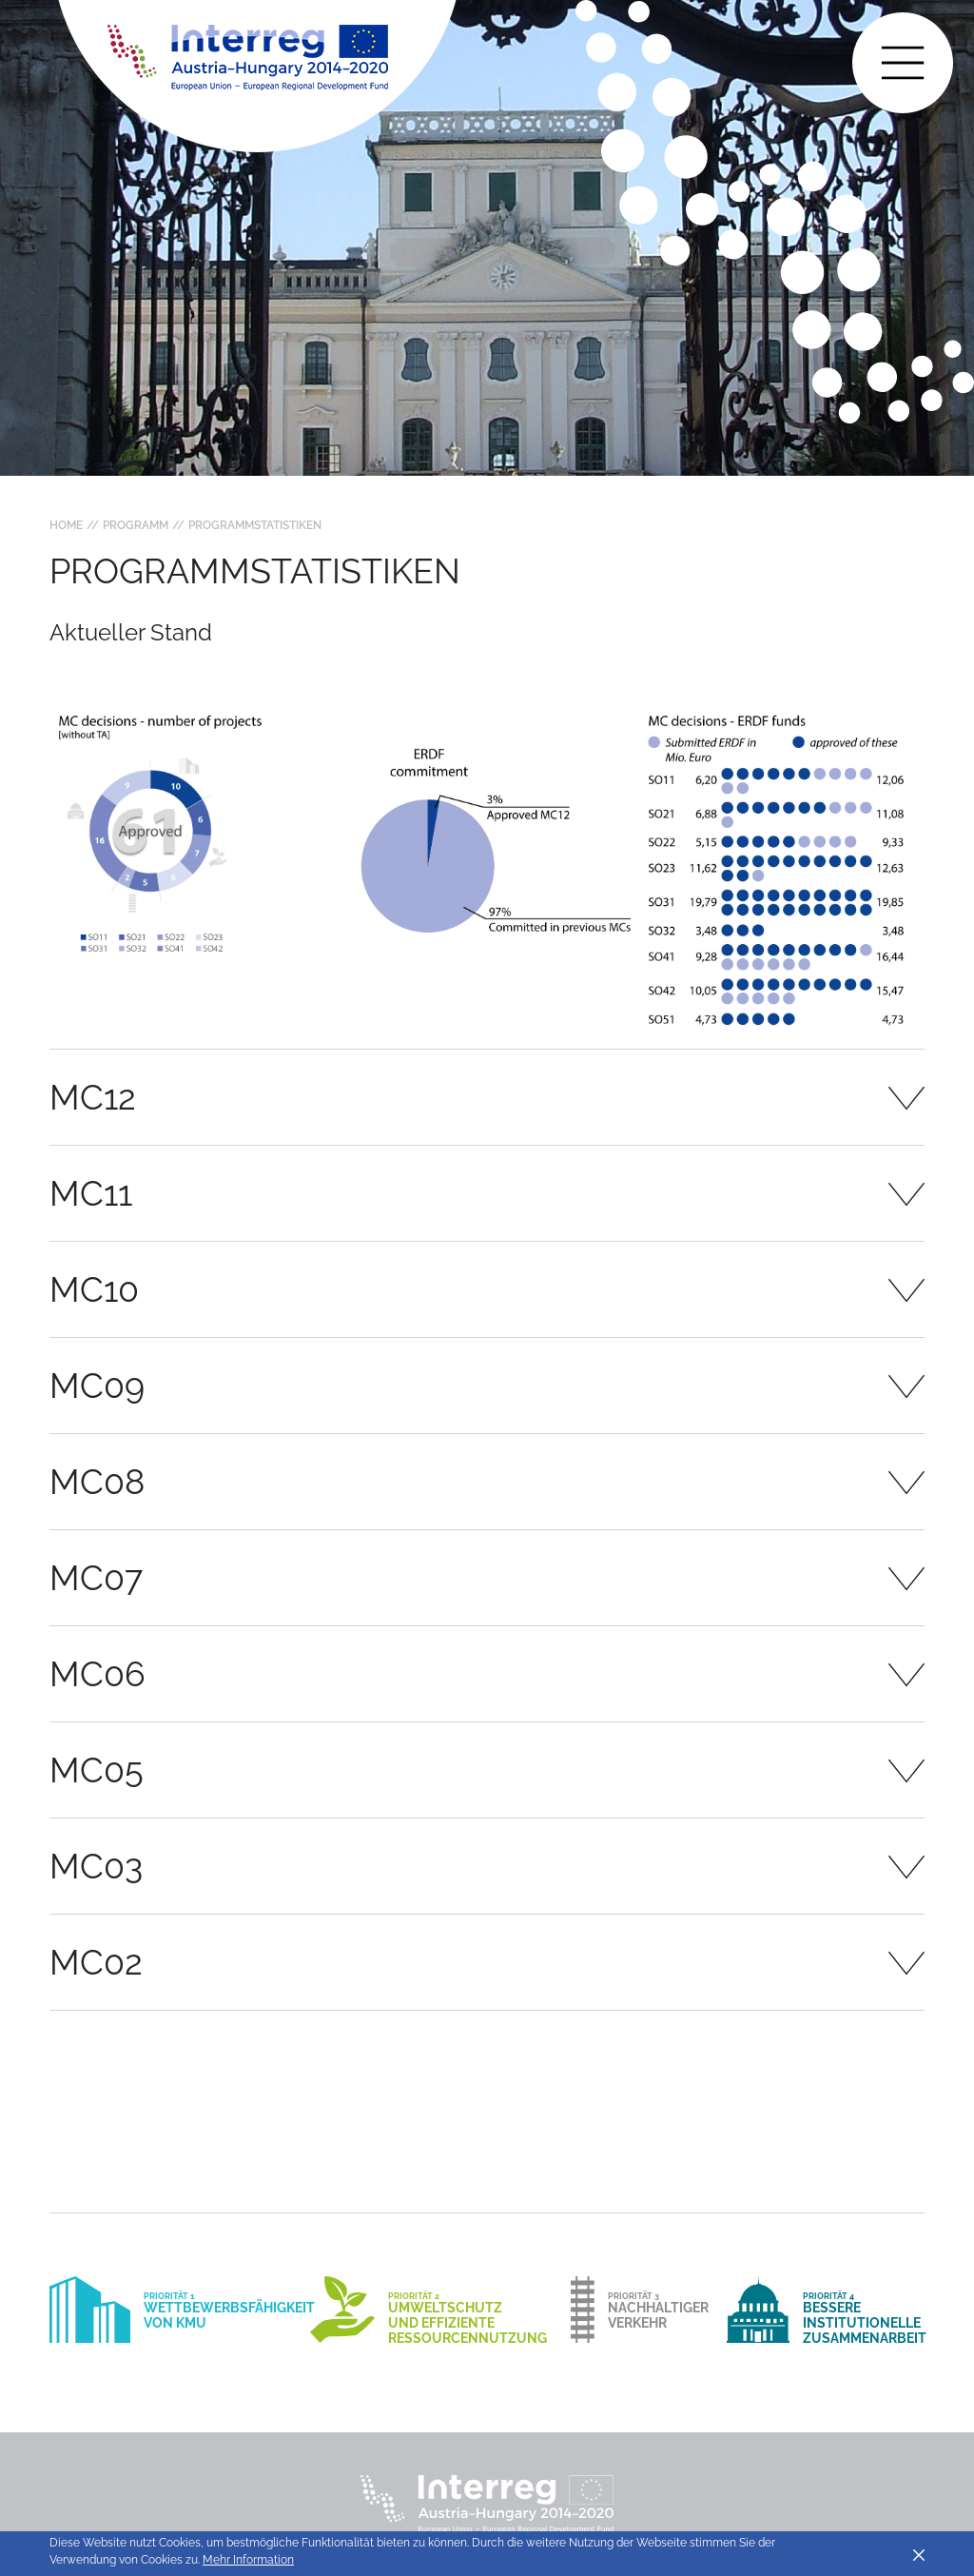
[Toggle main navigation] (902, 62)
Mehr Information (248, 2559)
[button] (487, 1097)
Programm (135, 525)
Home (66, 525)
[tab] (487, 1097)
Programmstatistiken (254, 525)
